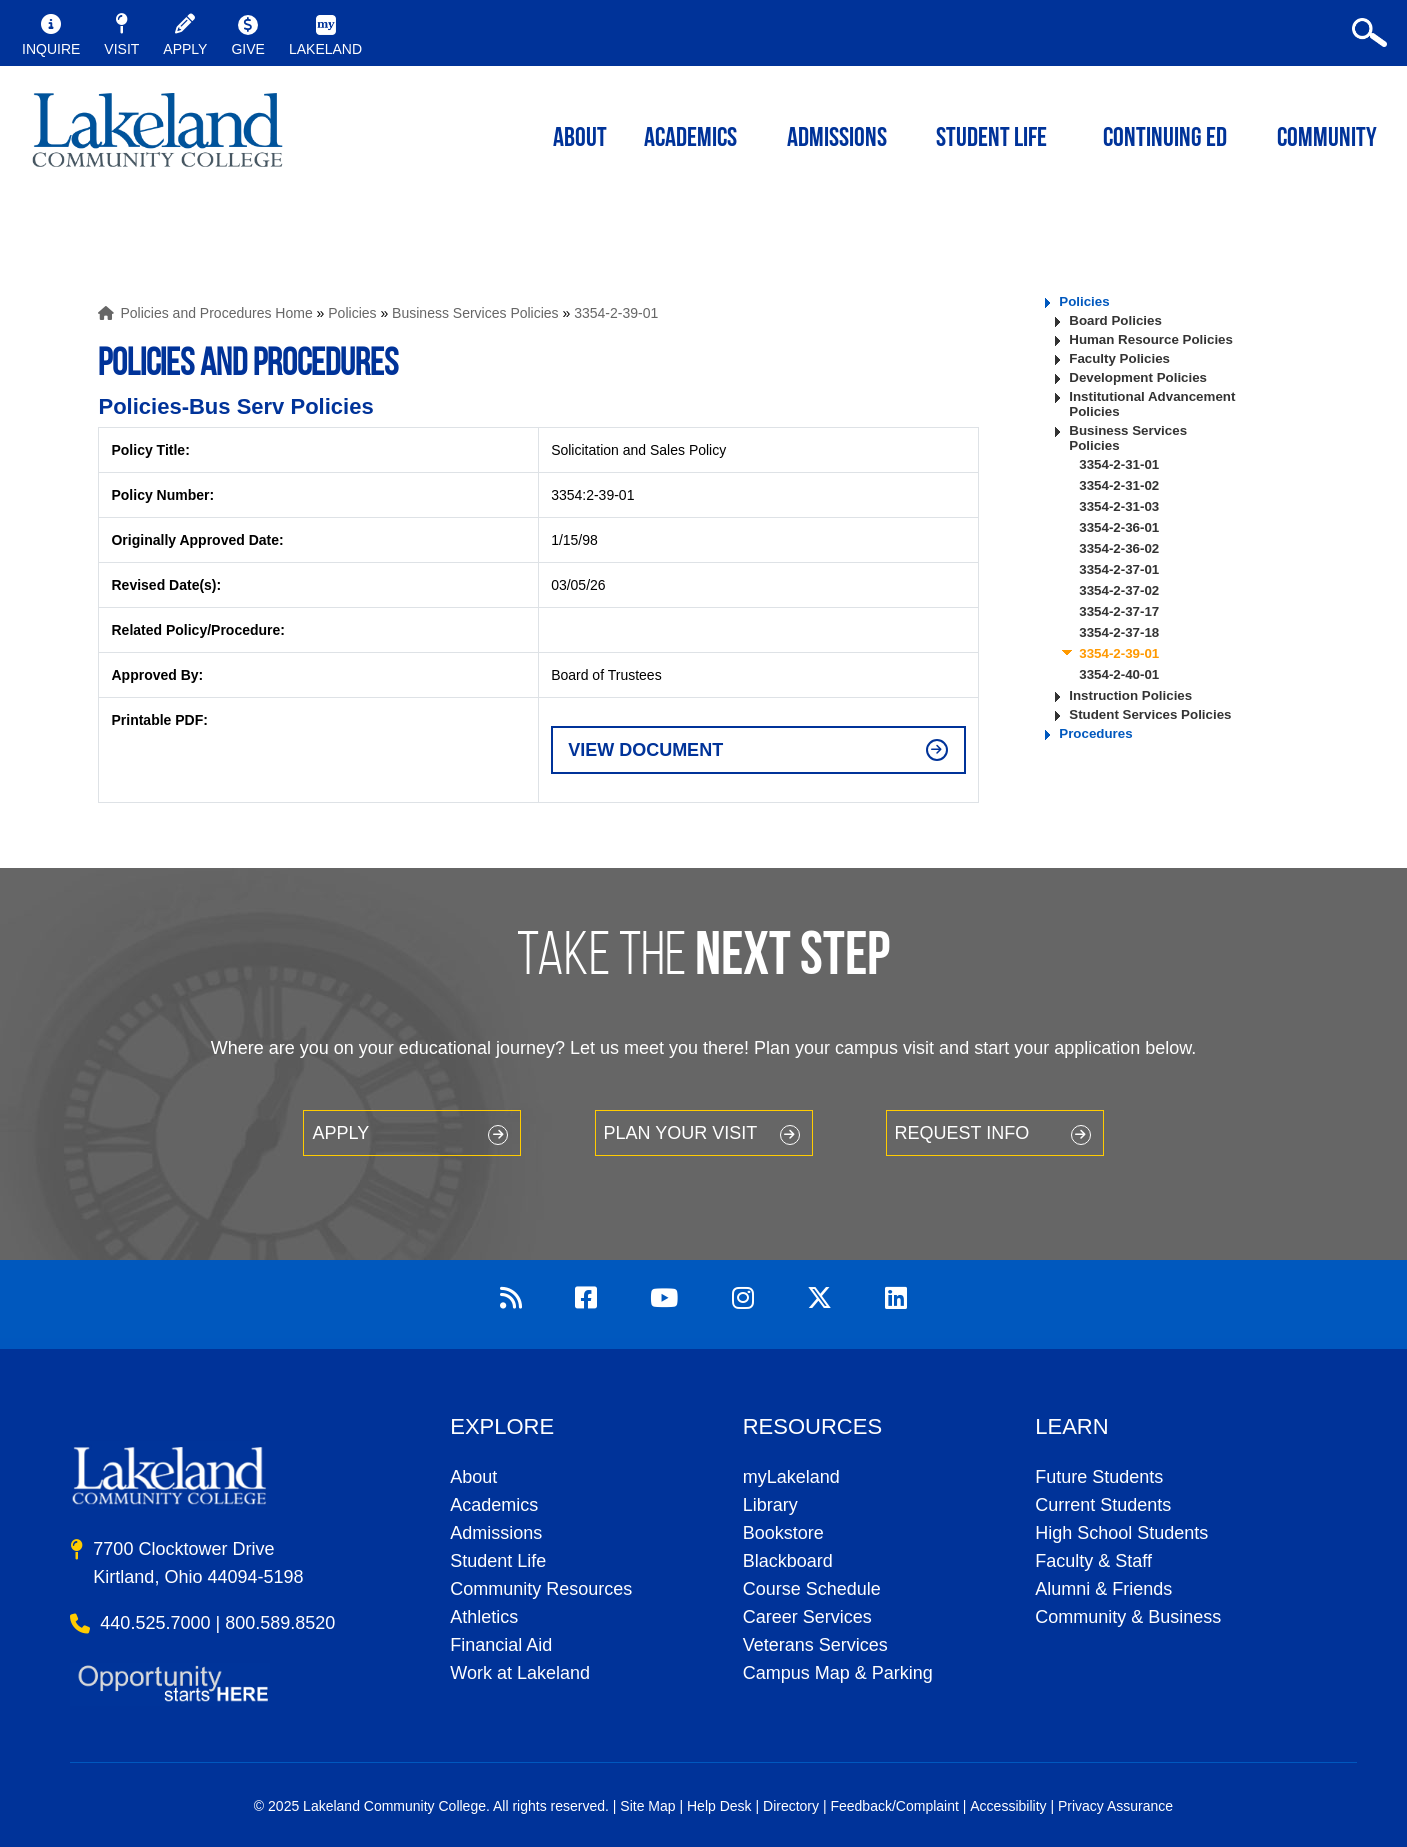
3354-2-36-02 (1119, 548)
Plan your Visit (681, 1133)
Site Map (647, 1806)
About (473, 1477)
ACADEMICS (690, 139)
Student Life (991, 139)
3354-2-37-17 (1119, 611)
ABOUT (580, 139)
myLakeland (157, 136)
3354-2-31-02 (1119, 485)
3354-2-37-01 (1119, 569)
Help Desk (719, 1806)
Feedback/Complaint (894, 1806)
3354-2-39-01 (616, 313)
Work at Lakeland (520, 1673)
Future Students (1099, 1477)
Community (1327, 139)
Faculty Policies (1119, 358)
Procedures (1095, 733)
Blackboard (788, 1561)
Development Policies (1138, 377)
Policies (352, 313)
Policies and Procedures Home (216, 313)
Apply (340, 1133)
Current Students (1103, 1505)
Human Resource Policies (1151, 339)
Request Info (962, 1133)
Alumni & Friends (1103, 1589)
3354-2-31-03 (1119, 506)
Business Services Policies (475, 313)
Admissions (837, 139)
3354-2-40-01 (1119, 674)
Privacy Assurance (1115, 1806)
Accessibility (1008, 1806)
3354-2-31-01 (1119, 464)
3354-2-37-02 (1119, 590)
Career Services (807, 1617)
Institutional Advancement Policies (1152, 404)
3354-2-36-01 (1119, 527)
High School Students (1121, 1533)
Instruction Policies (1130, 695)
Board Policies (1115, 320)
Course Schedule (812, 1589)
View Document (645, 750)
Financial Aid (501, 1645)
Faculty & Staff (1093, 1561)
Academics (494, 1505)
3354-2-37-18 (1119, 632)
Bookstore (783, 1533)
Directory (791, 1806)
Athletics (484, 1617)
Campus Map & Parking (838, 1673)
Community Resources (541, 1589)
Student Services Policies (1150, 714)
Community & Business (1128, 1617)
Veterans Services (815, 1645)
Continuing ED (1165, 139)
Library (770, 1505)
